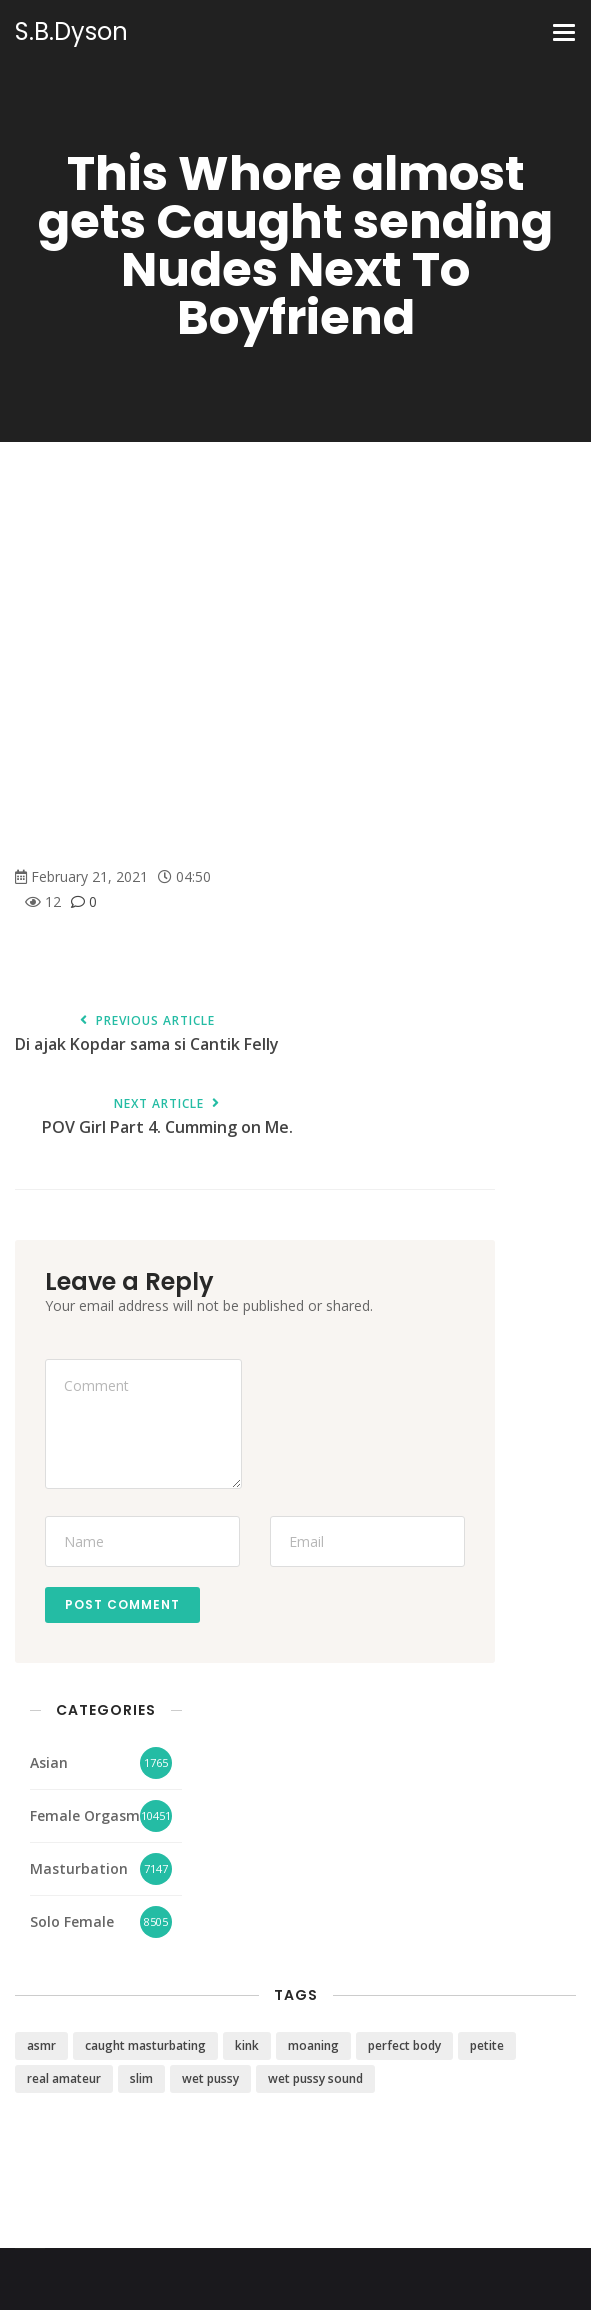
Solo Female (72, 1921)
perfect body (404, 2045)
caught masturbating (145, 2045)
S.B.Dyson (71, 32)
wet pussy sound (315, 2078)
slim (141, 2078)
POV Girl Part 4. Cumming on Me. (167, 1117)
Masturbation (79, 1868)
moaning (313, 2045)
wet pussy (210, 2078)
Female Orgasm (85, 1815)
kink (247, 2045)
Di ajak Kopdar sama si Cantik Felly (147, 1034)
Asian (49, 1762)
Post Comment (122, 1604)
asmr (41, 2045)
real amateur (64, 2078)
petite (487, 2045)
